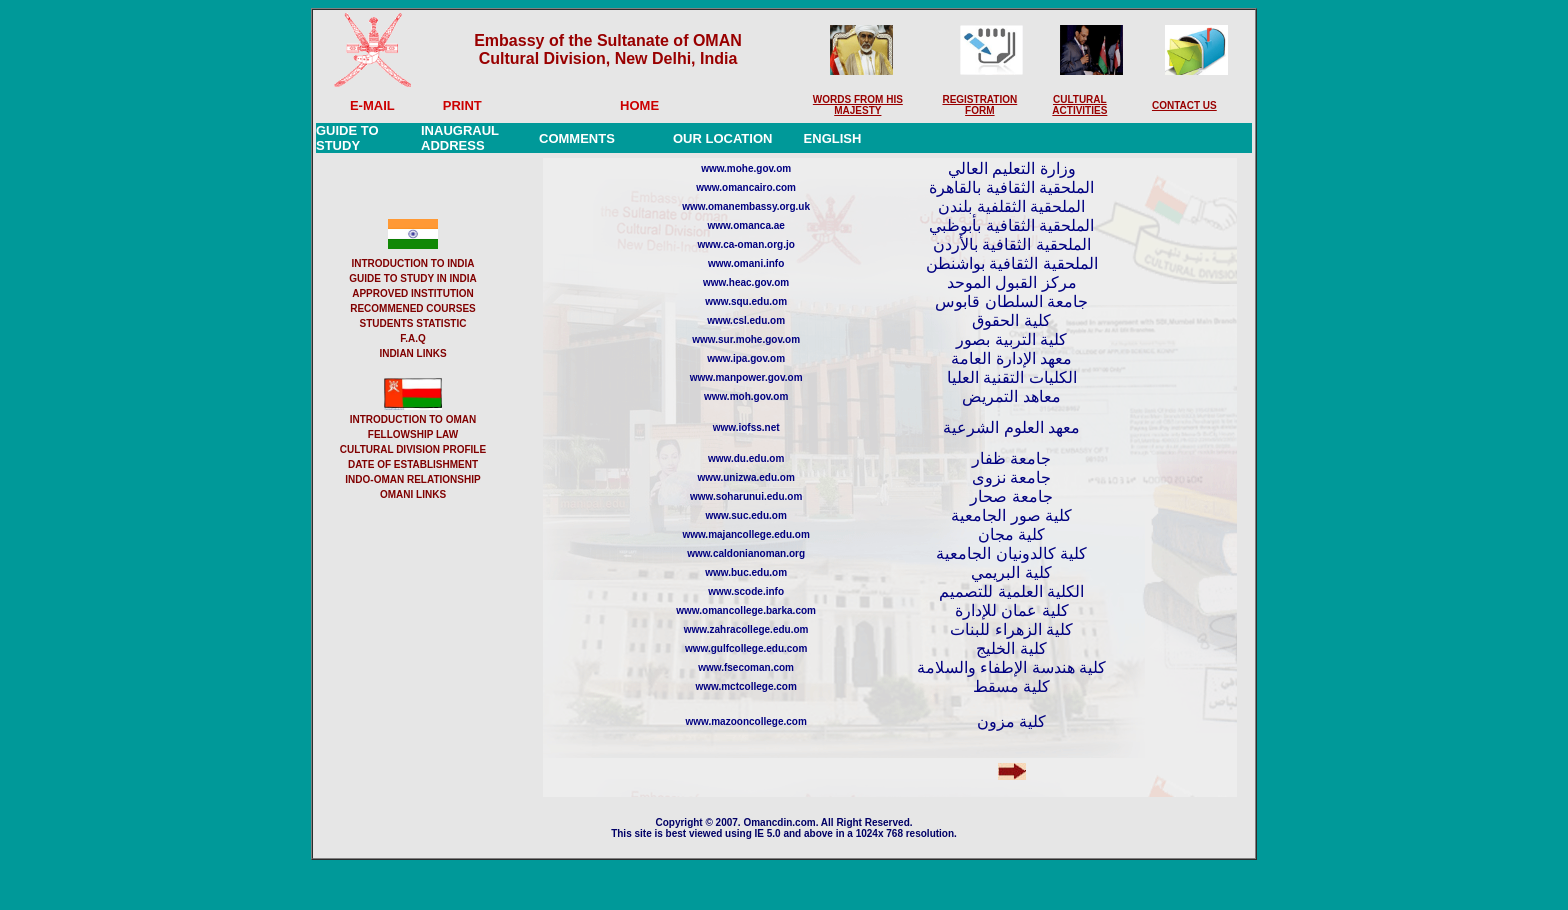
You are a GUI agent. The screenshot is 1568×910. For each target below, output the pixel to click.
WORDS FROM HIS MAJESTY (858, 105)
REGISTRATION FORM (979, 105)
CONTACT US (1184, 105)
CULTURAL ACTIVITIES (1079, 105)
